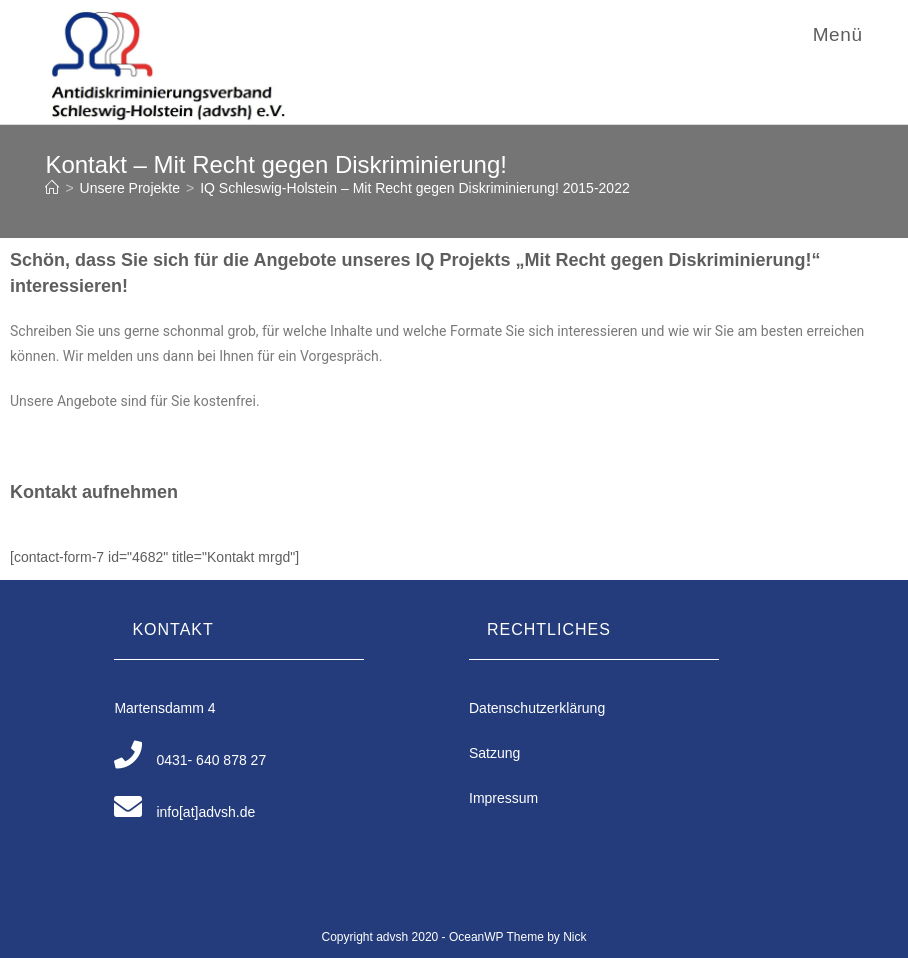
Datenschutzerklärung (537, 708)
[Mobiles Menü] (835, 34)
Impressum (503, 798)
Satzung (494, 753)
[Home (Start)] (52, 188)
